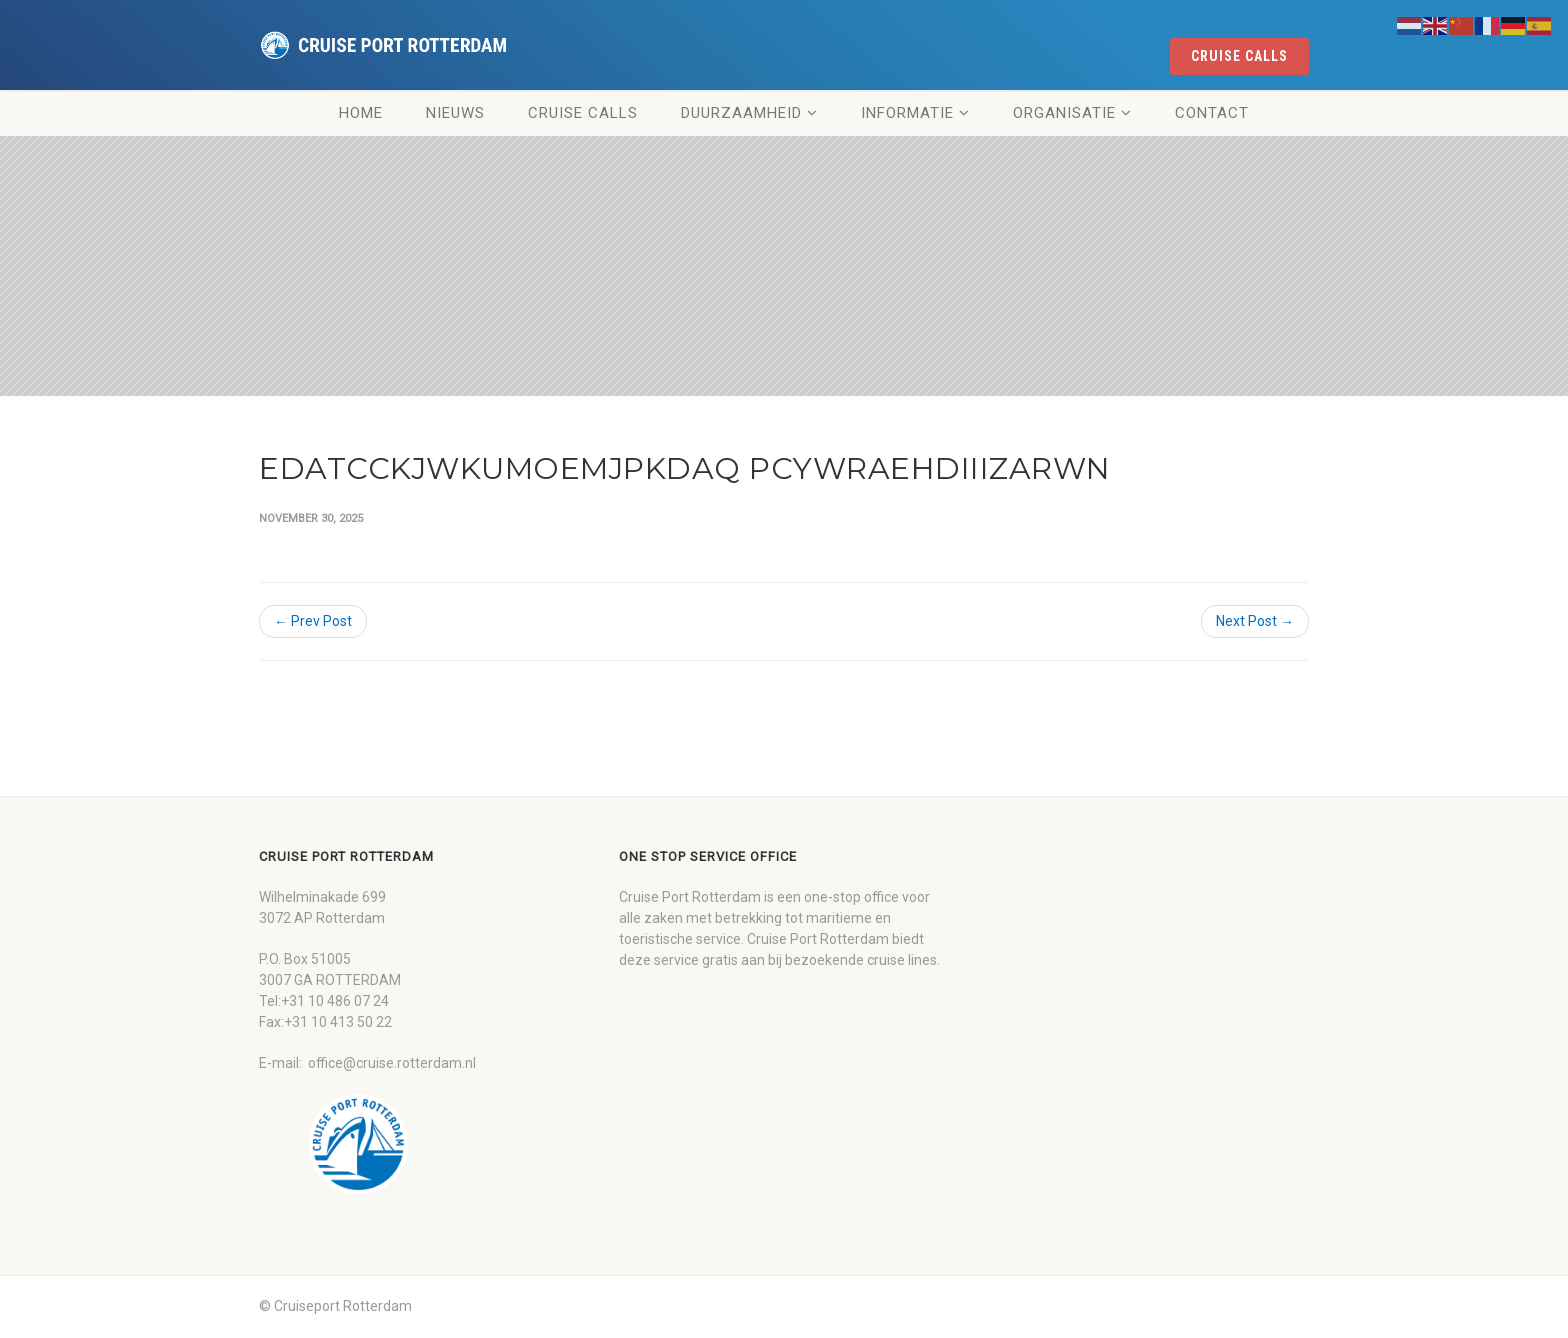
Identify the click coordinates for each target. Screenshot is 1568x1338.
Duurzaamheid (741, 113)
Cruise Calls (583, 113)
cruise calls (1239, 56)
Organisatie (1064, 113)
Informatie (907, 113)
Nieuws (455, 113)
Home (361, 113)
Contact (1212, 113)
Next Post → (1255, 621)
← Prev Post (313, 621)
